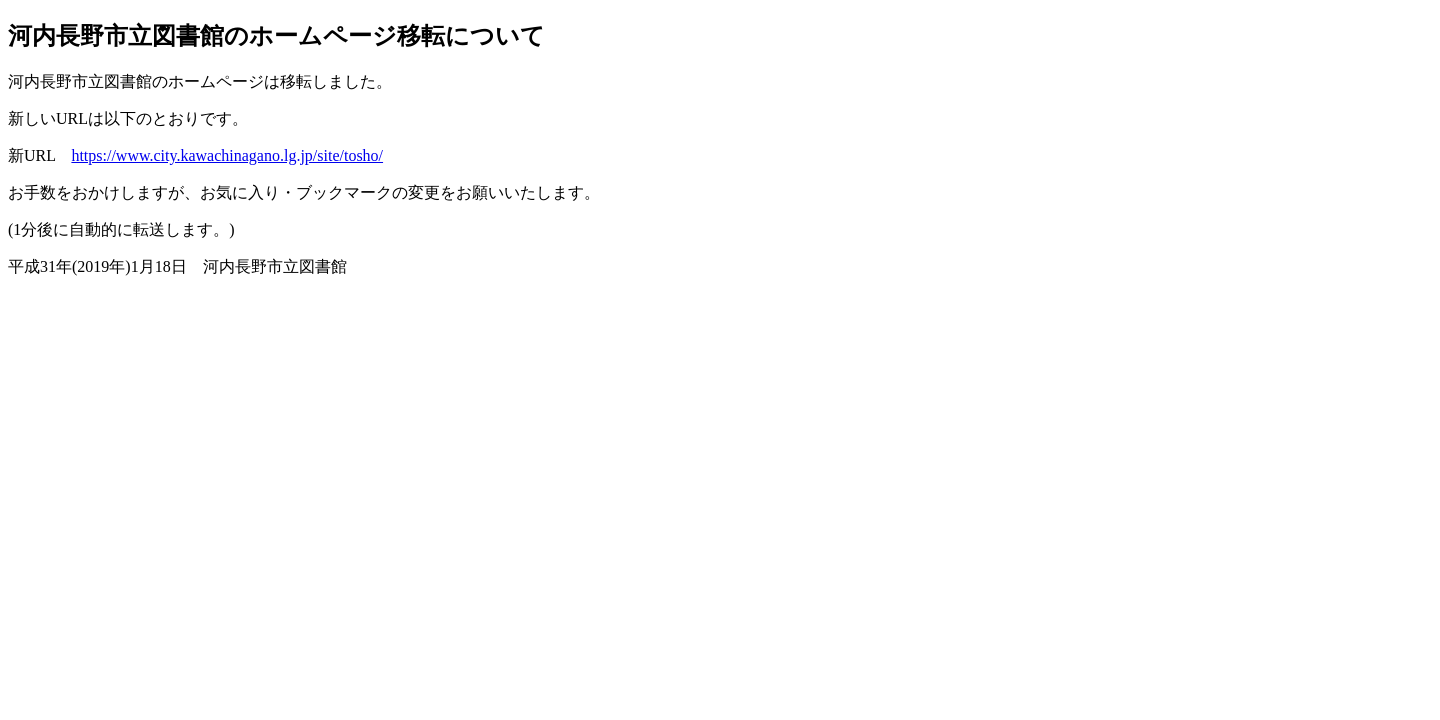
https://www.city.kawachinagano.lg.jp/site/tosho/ (227, 155)
